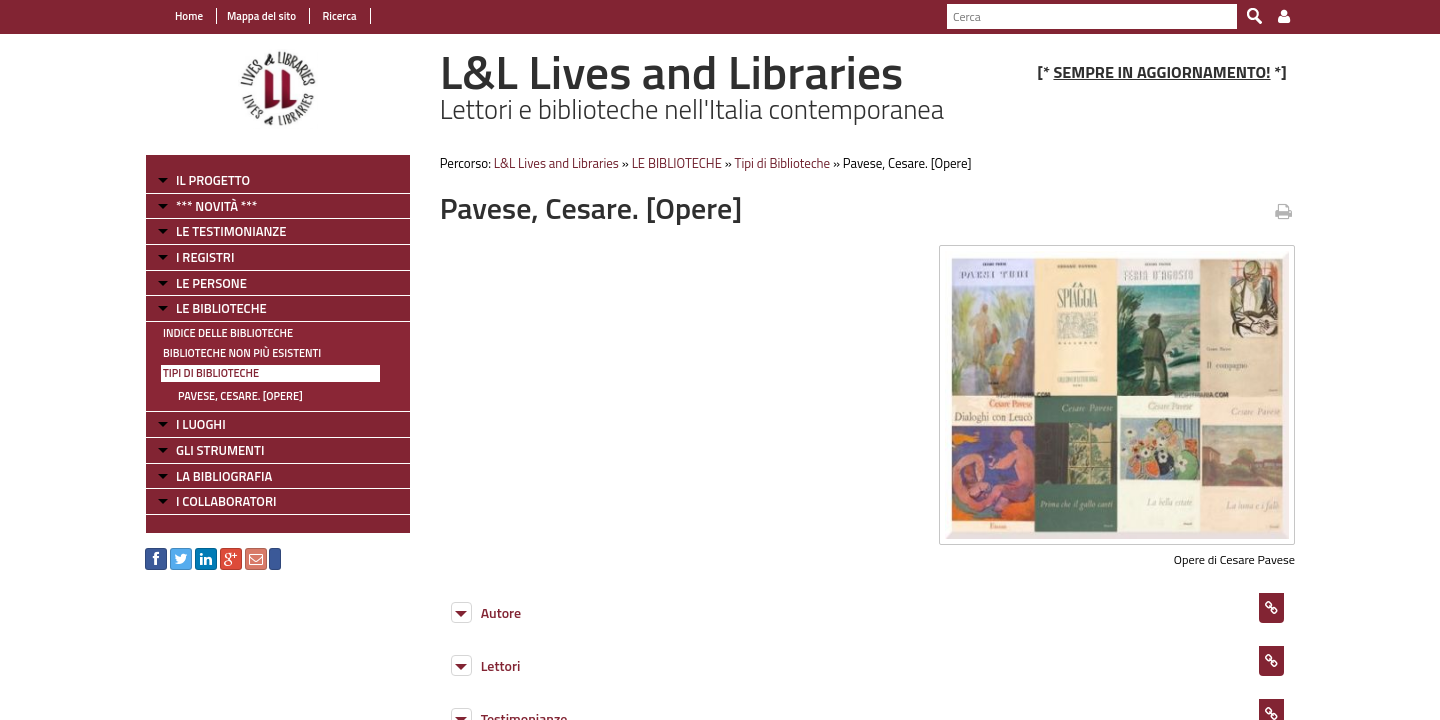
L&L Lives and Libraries (556, 163)
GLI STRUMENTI (220, 450)
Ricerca (338, 16)
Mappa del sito (261, 16)
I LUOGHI (201, 424)
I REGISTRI (205, 257)
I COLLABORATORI (226, 501)
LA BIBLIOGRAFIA (224, 476)
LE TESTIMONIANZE (231, 231)
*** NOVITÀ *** (216, 206)
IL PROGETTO (213, 180)
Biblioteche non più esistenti (242, 353)
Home (189, 16)
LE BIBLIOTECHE (221, 308)
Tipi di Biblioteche (211, 373)
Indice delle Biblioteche (228, 333)
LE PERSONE (211, 283)
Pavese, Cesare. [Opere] (240, 396)
